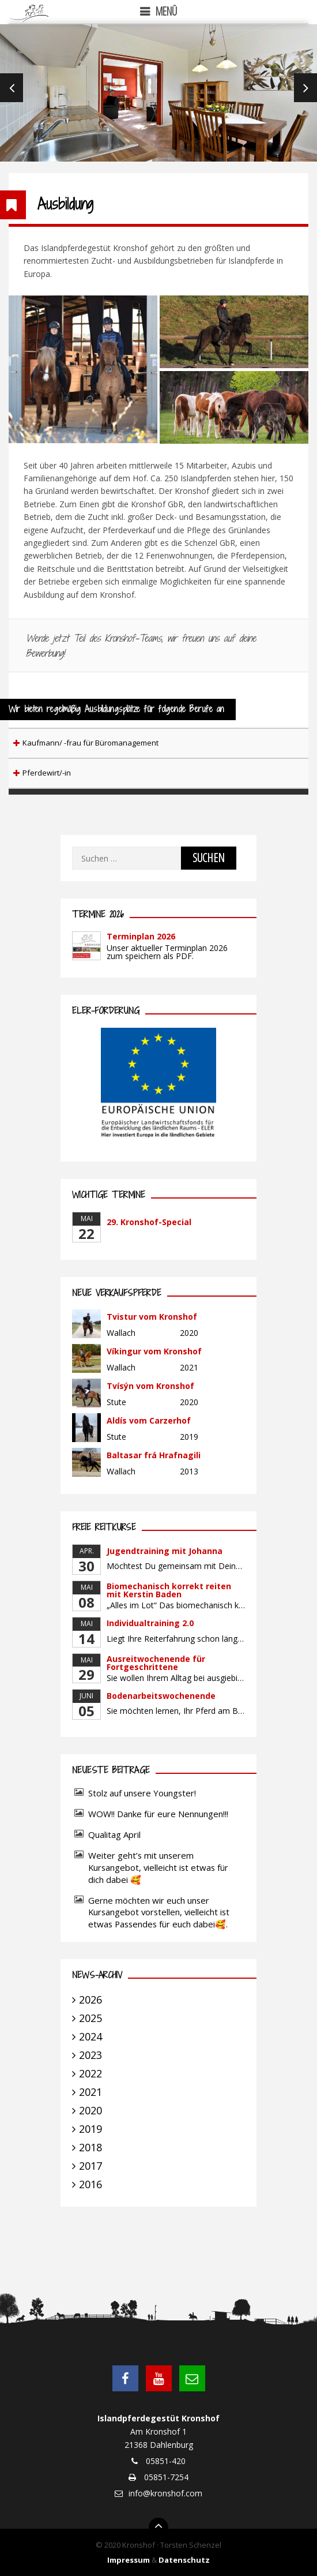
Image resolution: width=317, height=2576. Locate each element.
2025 (90, 2018)
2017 (90, 2166)
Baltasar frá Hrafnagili (154, 1455)
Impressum (128, 2560)
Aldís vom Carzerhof (149, 1420)
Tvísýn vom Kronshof (150, 1385)
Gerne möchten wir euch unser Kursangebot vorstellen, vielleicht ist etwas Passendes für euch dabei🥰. (158, 1912)
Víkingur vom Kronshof (154, 1351)
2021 (90, 2092)
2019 (90, 2129)
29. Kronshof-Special (149, 1221)
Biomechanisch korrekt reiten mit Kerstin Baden (169, 1590)
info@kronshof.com (165, 2493)
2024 (90, 2036)
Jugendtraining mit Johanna (164, 1550)
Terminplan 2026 (141, 936)
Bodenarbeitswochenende (161, 1695)
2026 (90, 1999)
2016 (90, 2184)
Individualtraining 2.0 (150, 1623)
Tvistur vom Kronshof (152, 1316)
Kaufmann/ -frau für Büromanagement (90, 742)
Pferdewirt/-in (46, 772)
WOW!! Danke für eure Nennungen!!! (158, 1813)
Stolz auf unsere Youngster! (142, 1793)
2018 (90, 2147)
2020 (90, 2110)
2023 (90, 2055)
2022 (90, 2073)
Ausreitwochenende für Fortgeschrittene (156, 1662)
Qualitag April (114, 1834)
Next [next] (305, 87)
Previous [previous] (11, 87)
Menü (166, 11)
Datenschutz (184, 2560)
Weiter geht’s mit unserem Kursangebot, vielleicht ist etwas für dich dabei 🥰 (158, 1867)
